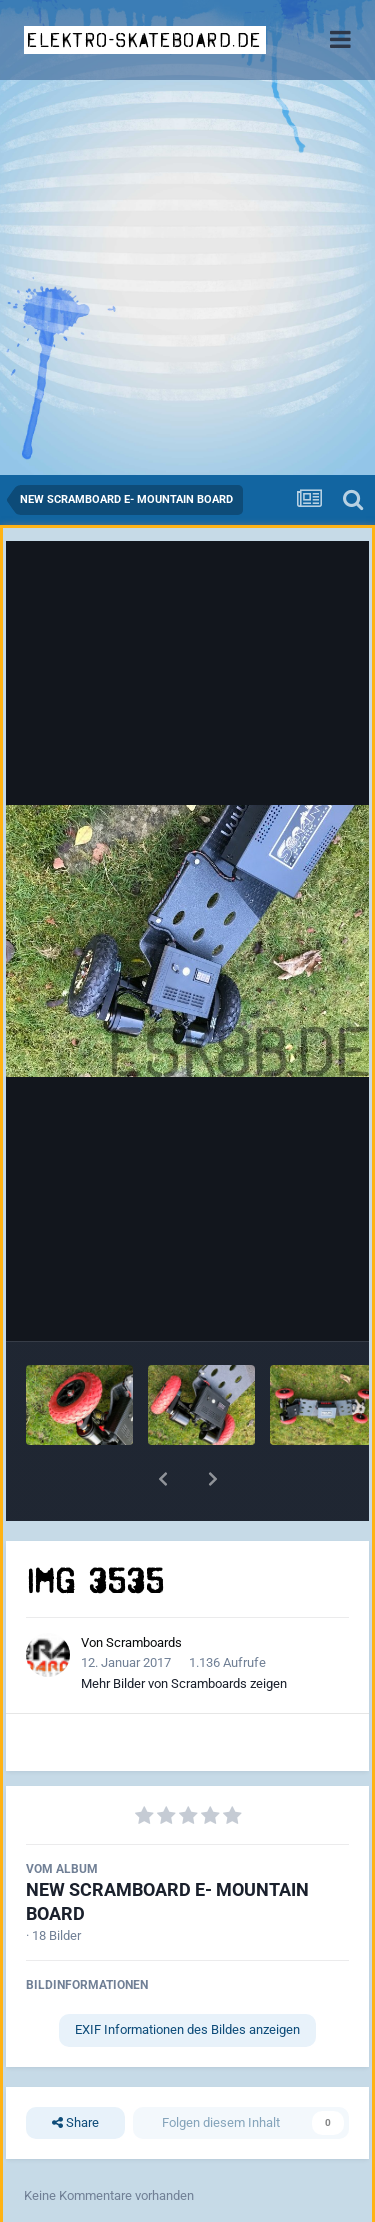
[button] (163, 1479)
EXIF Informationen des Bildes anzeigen (187, 2029)
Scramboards (144, 1642)
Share (75, 2123)
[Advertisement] (187, 277)
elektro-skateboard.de (144, 40)
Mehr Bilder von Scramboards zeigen (184, 1683)
